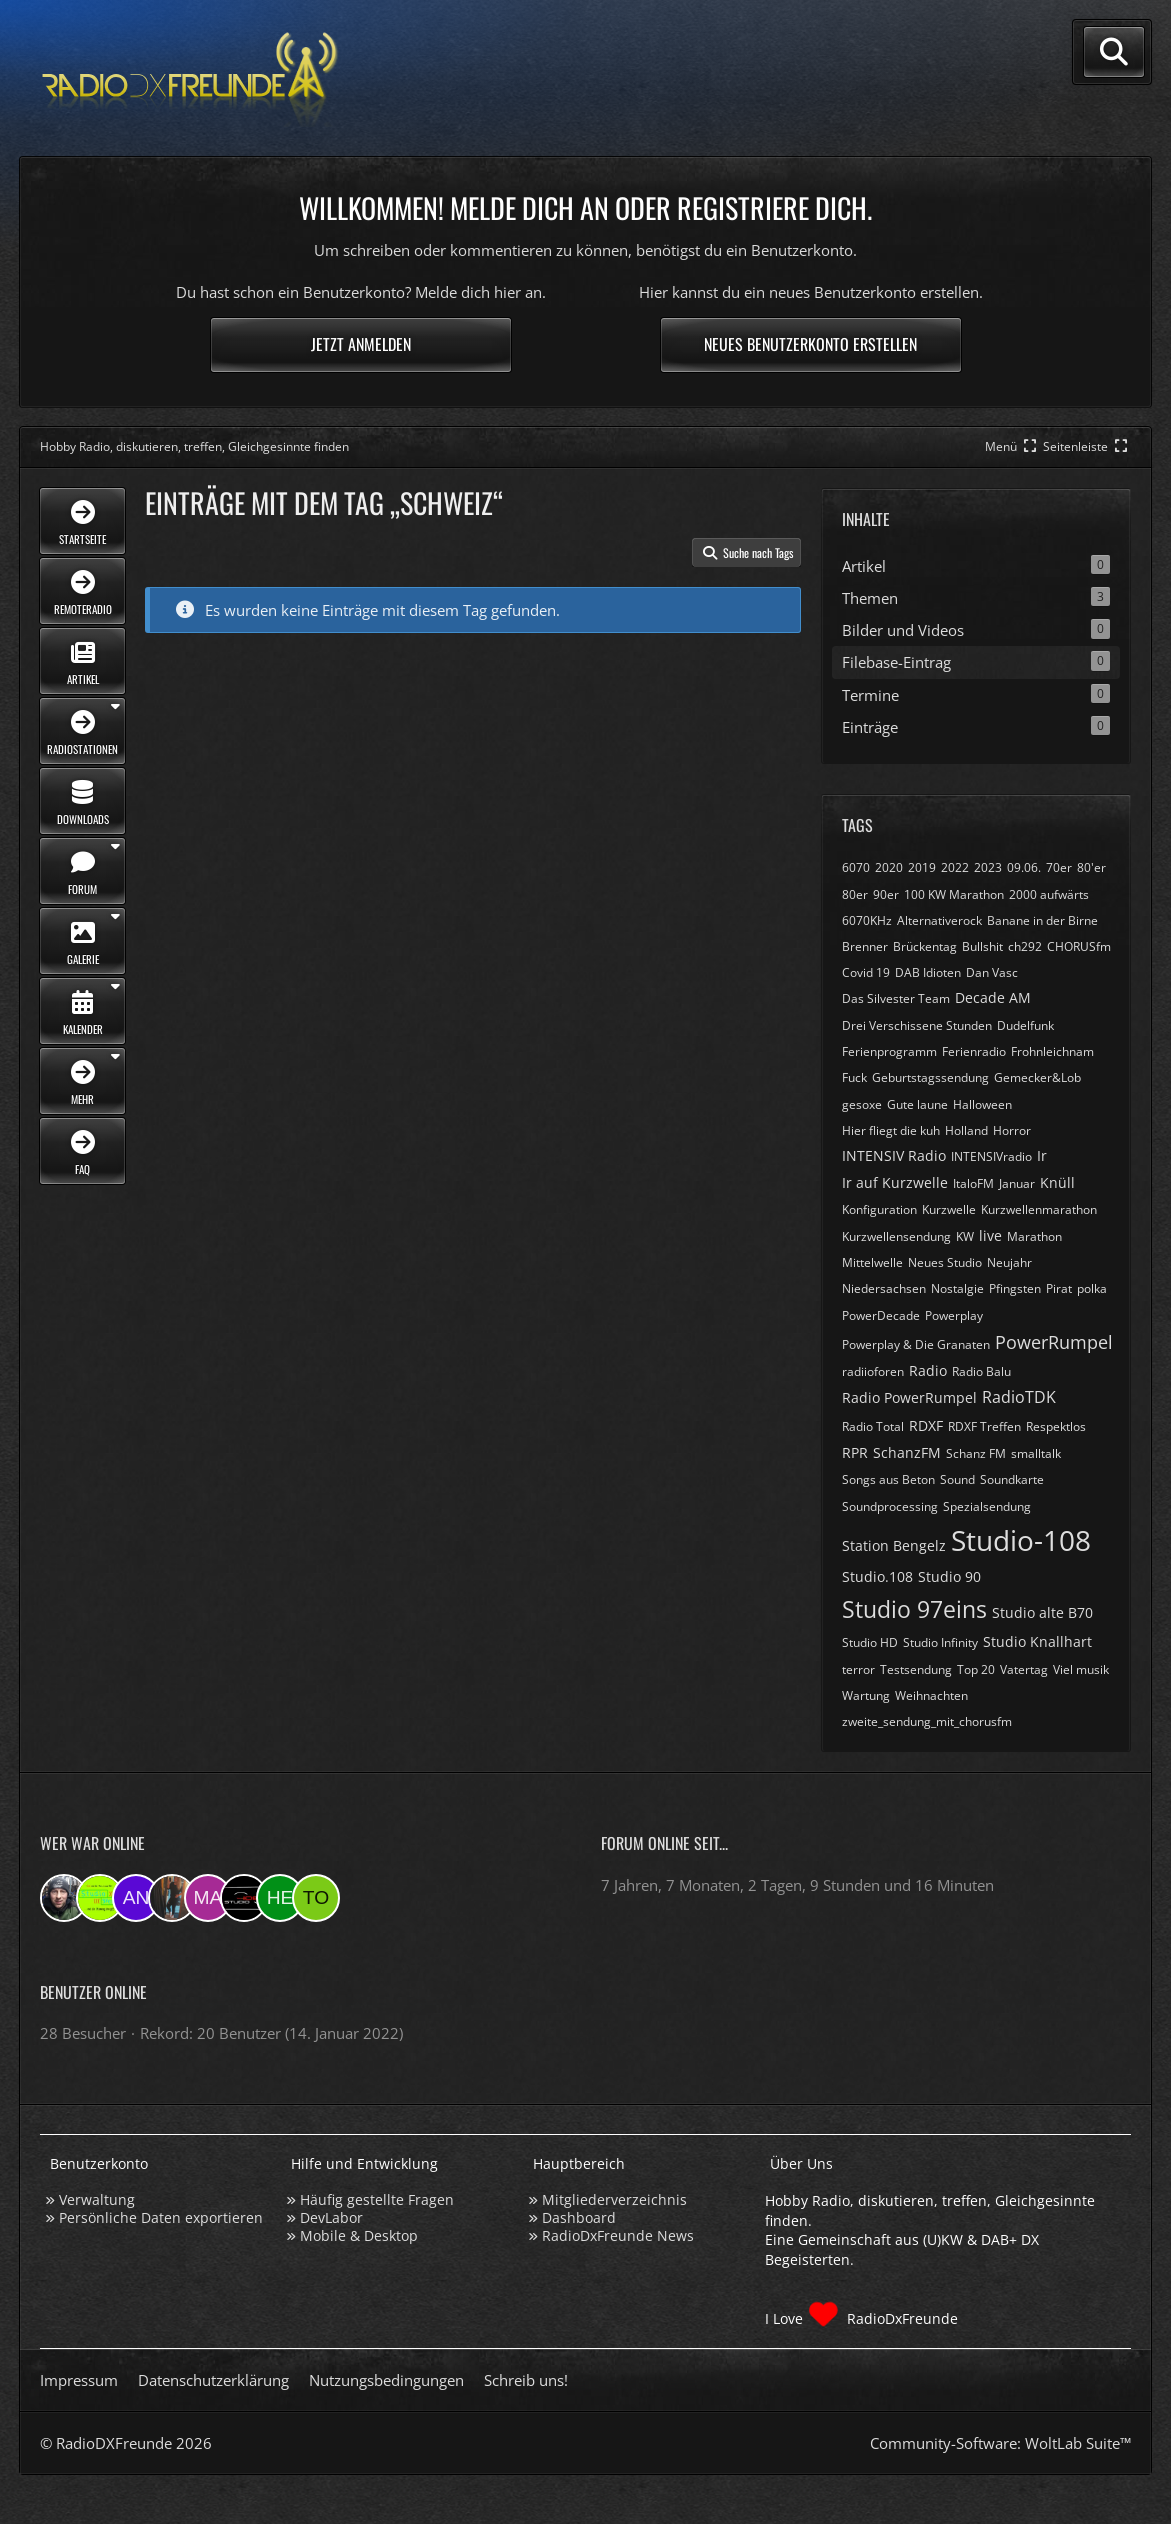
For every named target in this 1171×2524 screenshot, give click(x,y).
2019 (922, 867)
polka (1092, 1288)
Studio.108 (877, 1576)
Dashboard (579, 2217)
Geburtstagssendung (930, 1077)
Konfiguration (879, 1209)
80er (855, 894)
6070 (856, 867)
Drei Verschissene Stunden (917, 1025)
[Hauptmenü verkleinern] (1012, 446)
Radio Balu (981, 1371)
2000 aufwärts (1049, 894)
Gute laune (917, 1104)
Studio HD (870, 1642)
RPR (855, 1452)
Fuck (854, 1077)
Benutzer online (93, 1992)
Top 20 (976, 1669)
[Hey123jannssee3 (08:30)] (280, 1898)
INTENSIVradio (991, 1156)
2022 (955, 867)
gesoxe (862, 1104)
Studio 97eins (914, 1609)
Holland (966, 1130)
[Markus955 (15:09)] (208, 1898)
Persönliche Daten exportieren (161, 2217)
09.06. (1024, 867)
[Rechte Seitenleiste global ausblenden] (1087, 446)
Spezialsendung (987, 1506)
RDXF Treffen (984, 1426)
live (990, 1235)
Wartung (866, 1695)
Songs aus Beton (888, 1479)
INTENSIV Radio (894, 1155)
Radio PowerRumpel (909, 1397)
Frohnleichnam (1052, 1051)
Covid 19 (866, 972)
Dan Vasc (992, 972)
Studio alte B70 (1042, 1612)
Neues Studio (945, 1262)
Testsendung (916, 1669)
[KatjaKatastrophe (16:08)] (172, 1898)
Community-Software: (1000, 2443)
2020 (889, 867)
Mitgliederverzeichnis (614, 2199)
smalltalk (1036, 1453)
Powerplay (954, 1315)
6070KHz (867, 920)
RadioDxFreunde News (618, 2235)
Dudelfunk (1025, 1025)
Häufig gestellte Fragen (377, 2199)
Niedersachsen (884, 1288)
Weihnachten (931, 1695)
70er (1059, 867)
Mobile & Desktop (359, 2235)
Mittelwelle (872, 1262)
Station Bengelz (894, 1545)
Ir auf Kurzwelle (895, 1182)
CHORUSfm (1079, 946)
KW (965, 1236)
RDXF (926, 1425)
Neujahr (1009, 1262)
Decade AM (993, 997)
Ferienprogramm (889, 1051)
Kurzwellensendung (896, 1236)
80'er (1091, 867)
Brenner (865, 946)
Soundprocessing (890, 1506)
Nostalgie (957, 1288)
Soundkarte (1012, 1479)
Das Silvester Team (896, 998)
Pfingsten (1015, 1288)
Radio (928, 1370)
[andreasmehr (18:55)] (136, 1898)
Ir (1042, 1155)
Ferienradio (974, 1051)
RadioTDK (1019, 1397)
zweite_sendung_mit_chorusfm (927, 1721)
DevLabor (331, 2217)
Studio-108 (1021, 1540)
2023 (988, 867)
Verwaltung (97, 2199)
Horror (1012, 1130)
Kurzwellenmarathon (1039, 1209)
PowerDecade (881, 1315)
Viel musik (1081, 1669)
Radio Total (873, 1426)
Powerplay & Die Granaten (916, 1344)
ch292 (1025, 946)
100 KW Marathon (954, 894)
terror (858, 1669)
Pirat (1059, 1288)
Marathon (1034, 1236)
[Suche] (1114, 52)
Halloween (982, 1104)
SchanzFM (907, 1452)
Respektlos (1056, 1426)
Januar (1017, 1183)
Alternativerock (939, 920)
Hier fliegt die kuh (891, 1130)
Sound (957, 1479)
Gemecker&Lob (1037, 1077)
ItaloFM (973, 1183)
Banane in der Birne (1042, 920)
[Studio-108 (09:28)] (244, 1898)
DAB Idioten (928, 972)
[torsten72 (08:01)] (316, 1898)
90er (886, 894)
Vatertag (1024, 1669)
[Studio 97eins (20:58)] (100, 1898)
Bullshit (982, 946)
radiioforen (873, 1371)
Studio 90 (949, 1576)
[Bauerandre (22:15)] (64, 1898)
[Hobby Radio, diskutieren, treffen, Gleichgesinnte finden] (190, 78)
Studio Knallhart (1037, 1641)
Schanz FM (976, 1453)
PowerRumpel (1054, 1342)
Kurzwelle (949, 1209)
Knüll (1057, 1182)
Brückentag (925, 946)
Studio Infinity (940, 1642)
